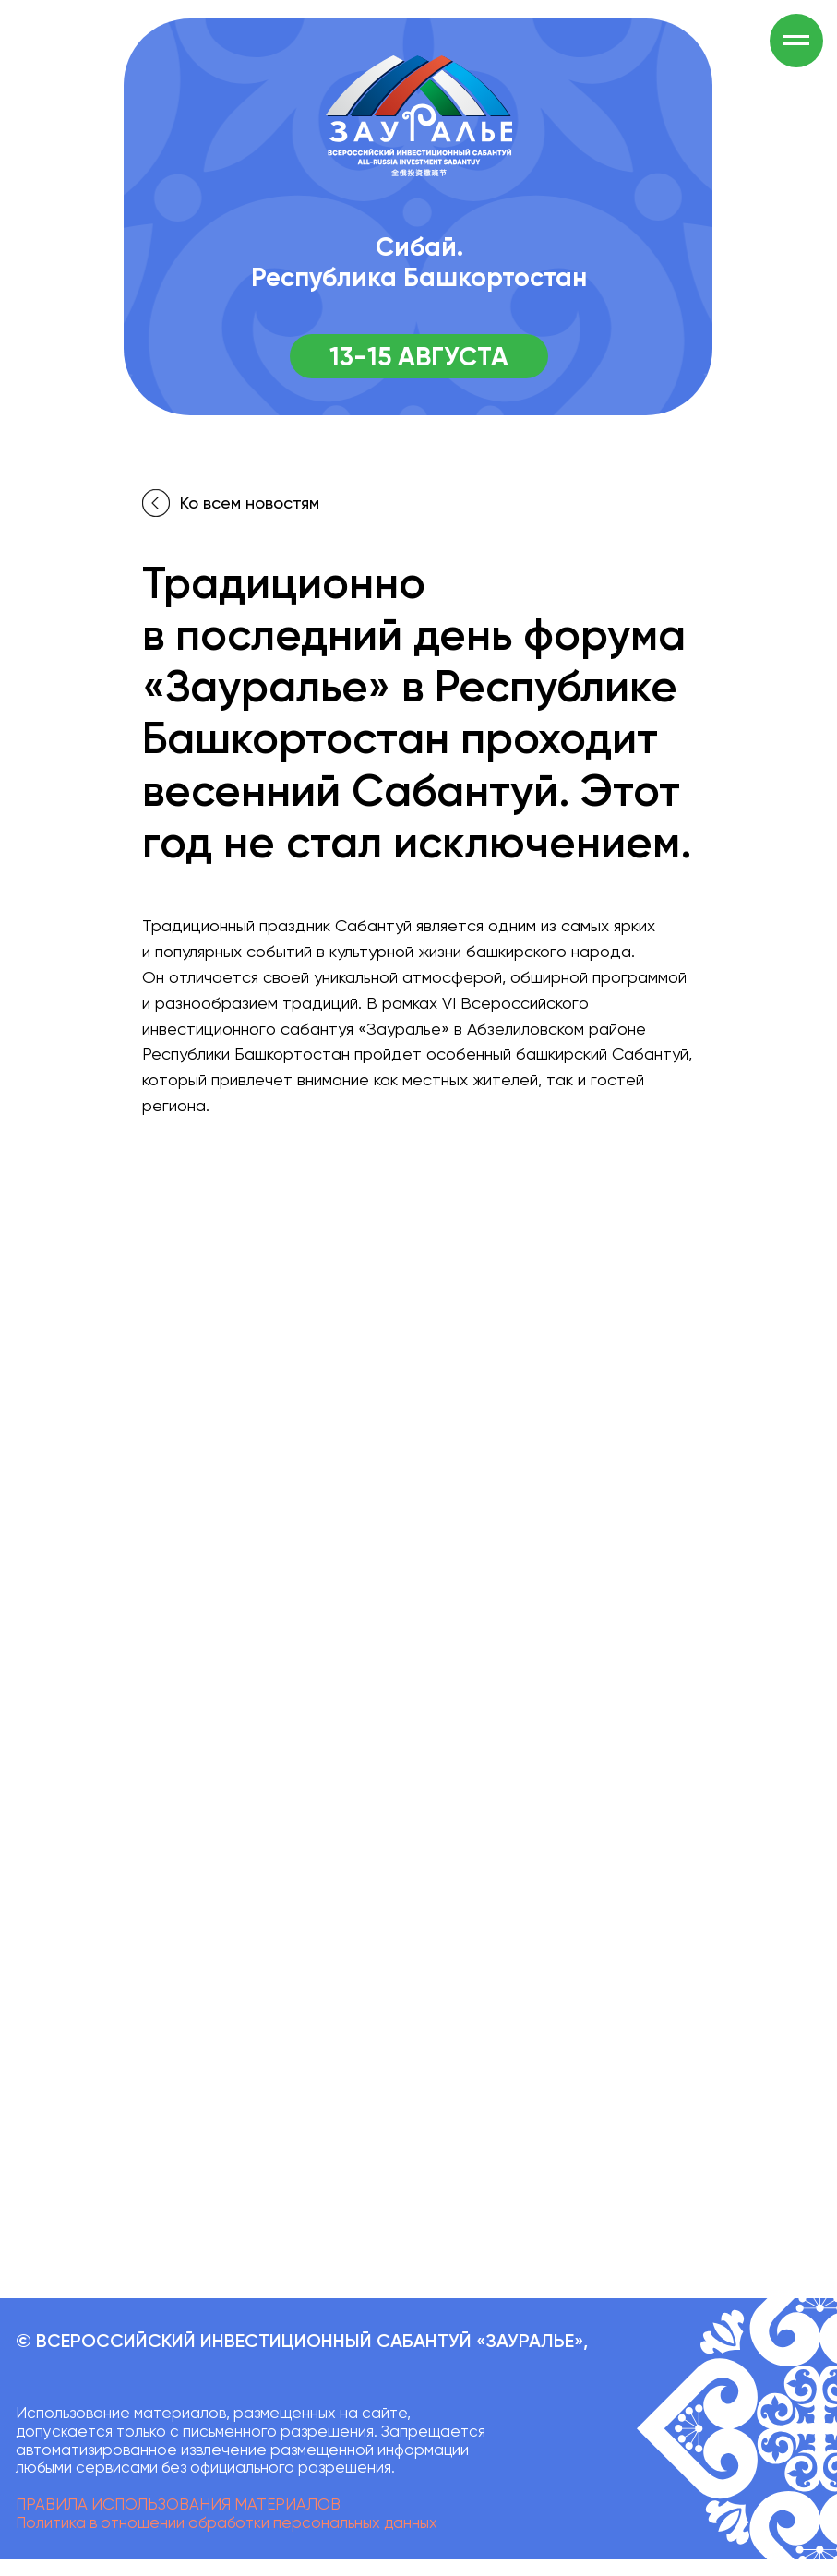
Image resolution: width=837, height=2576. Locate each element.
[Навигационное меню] (796, 40)
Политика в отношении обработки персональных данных (226, 2522)
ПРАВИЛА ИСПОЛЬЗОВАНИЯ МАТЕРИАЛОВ (178, 2504)
